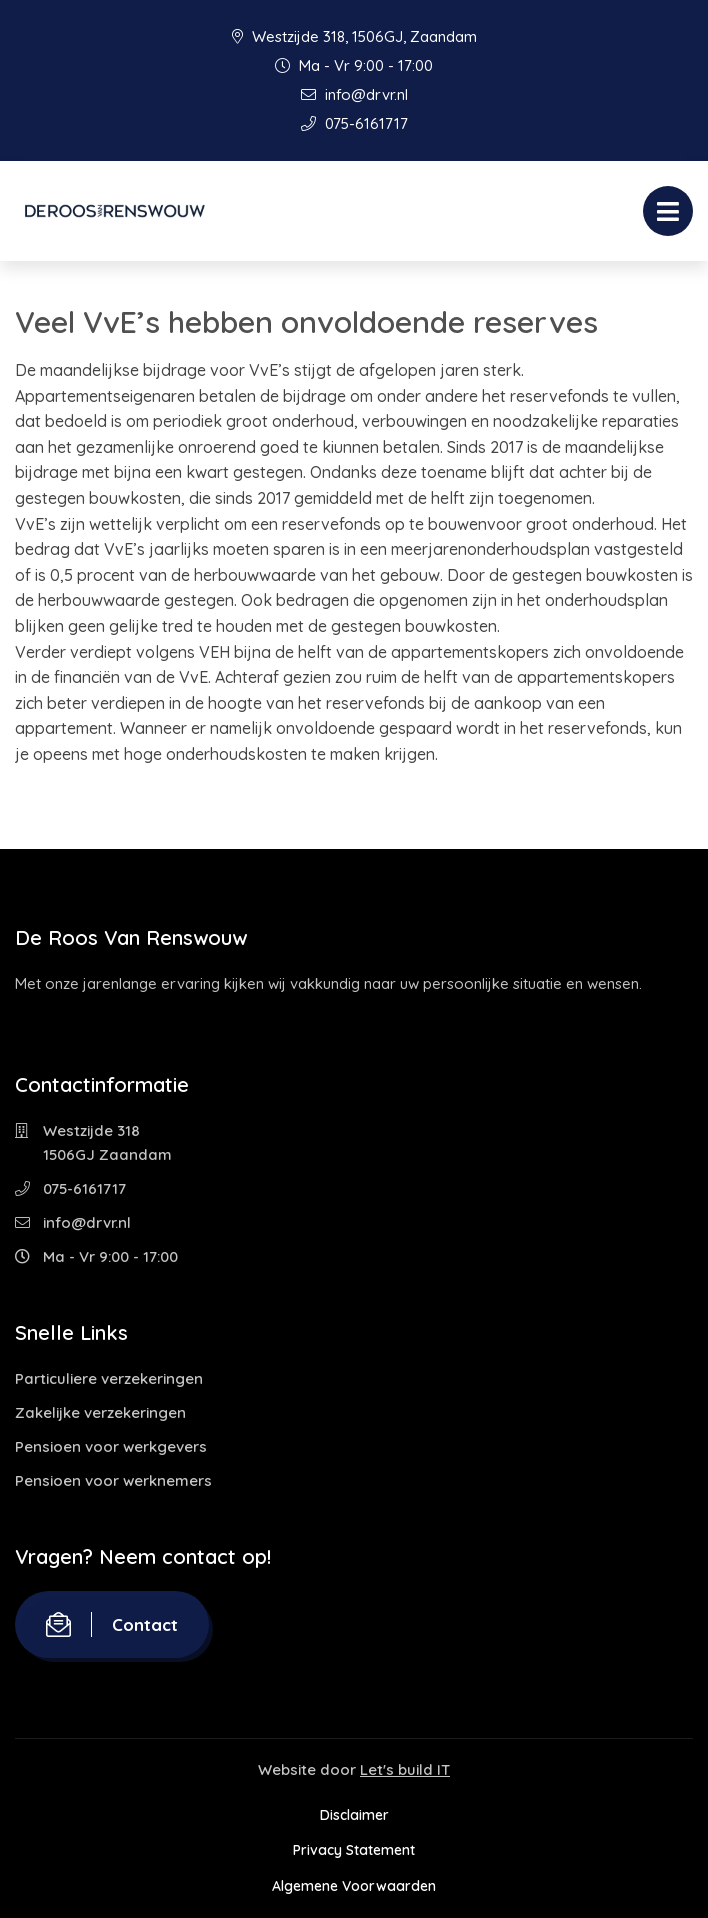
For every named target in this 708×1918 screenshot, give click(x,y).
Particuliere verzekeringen (109, 1378)
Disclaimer (354, 1815)
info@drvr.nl (354, 94)
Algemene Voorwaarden (354, 1886)
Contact (112, 1624)
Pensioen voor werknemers (113, 1480)
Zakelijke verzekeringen (100, 1412)
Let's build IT (405, 1769)
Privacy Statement (354, 1850)
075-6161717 (354, 123)
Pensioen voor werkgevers (111, 1446)
